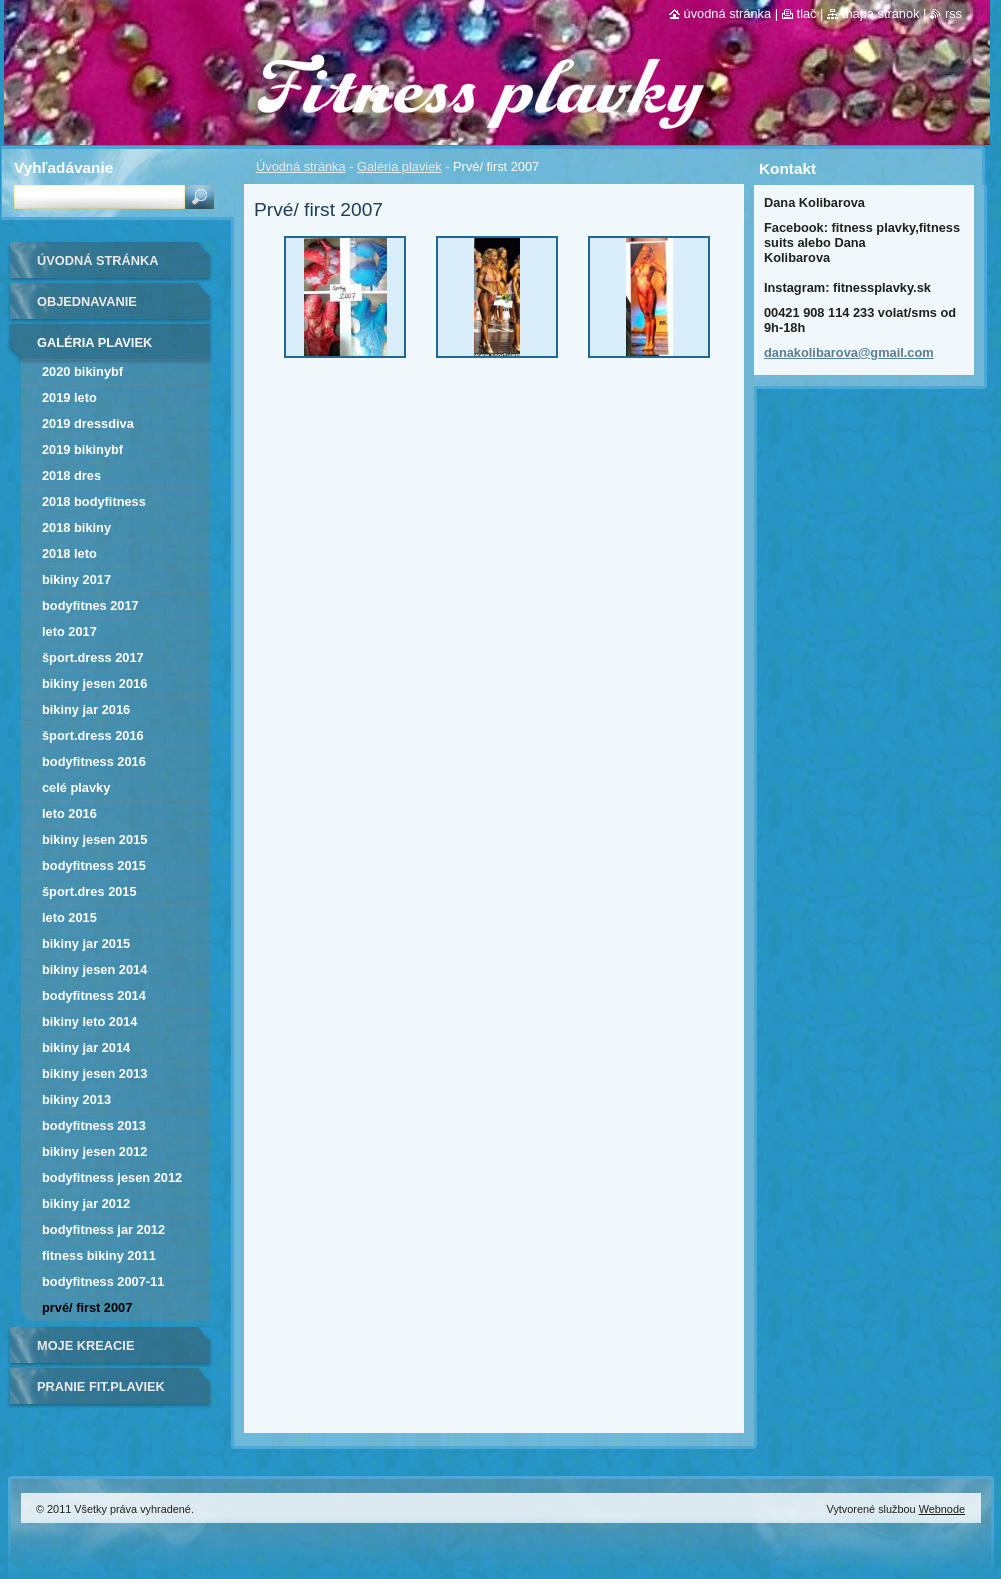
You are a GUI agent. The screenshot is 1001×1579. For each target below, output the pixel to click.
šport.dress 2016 (93, 735)
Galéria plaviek (399, 166)
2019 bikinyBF (82, 449)
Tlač (807, 13)
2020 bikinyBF (82, 371)
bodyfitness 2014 (94, 995)
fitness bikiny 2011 (99, 1255)
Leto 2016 (69, 813)
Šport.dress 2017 (93, 657)
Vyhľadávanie (63, 167)
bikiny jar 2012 (86, 1203)
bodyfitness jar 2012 (103, 1229)
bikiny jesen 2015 (94, 839)
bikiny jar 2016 (86, 709)
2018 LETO (69, 553)
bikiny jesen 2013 (94, 1073)
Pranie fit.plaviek (101, 1386)
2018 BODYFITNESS (94, 501)
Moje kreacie (85, 1345)
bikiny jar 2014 (86, 1047)
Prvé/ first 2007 (87, 1307)
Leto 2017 (69, 631)
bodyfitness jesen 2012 (112, 1177)
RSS (953, 13)
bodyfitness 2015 (94, 865)
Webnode (942, 1509)
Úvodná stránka (301, 166)
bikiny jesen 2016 (94, 683)
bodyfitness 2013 (94, 1125)
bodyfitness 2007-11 (103, 1281)
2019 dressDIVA (88, 423)
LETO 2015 (69, 917)
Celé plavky (76, 787)
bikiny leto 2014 (89, 1021)
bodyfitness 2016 (94, 761)
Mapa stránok (881, 13)
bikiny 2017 (76, 579)
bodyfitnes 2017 (90, 605)
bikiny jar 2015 (86, 943)
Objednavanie (87, 301)
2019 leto (69, 397)
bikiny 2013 (76, 1099)
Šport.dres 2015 (89, 891)
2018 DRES (71, 475)
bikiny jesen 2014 (94, 969)
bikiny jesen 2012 (94, 1151)
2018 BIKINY (76, 527)
